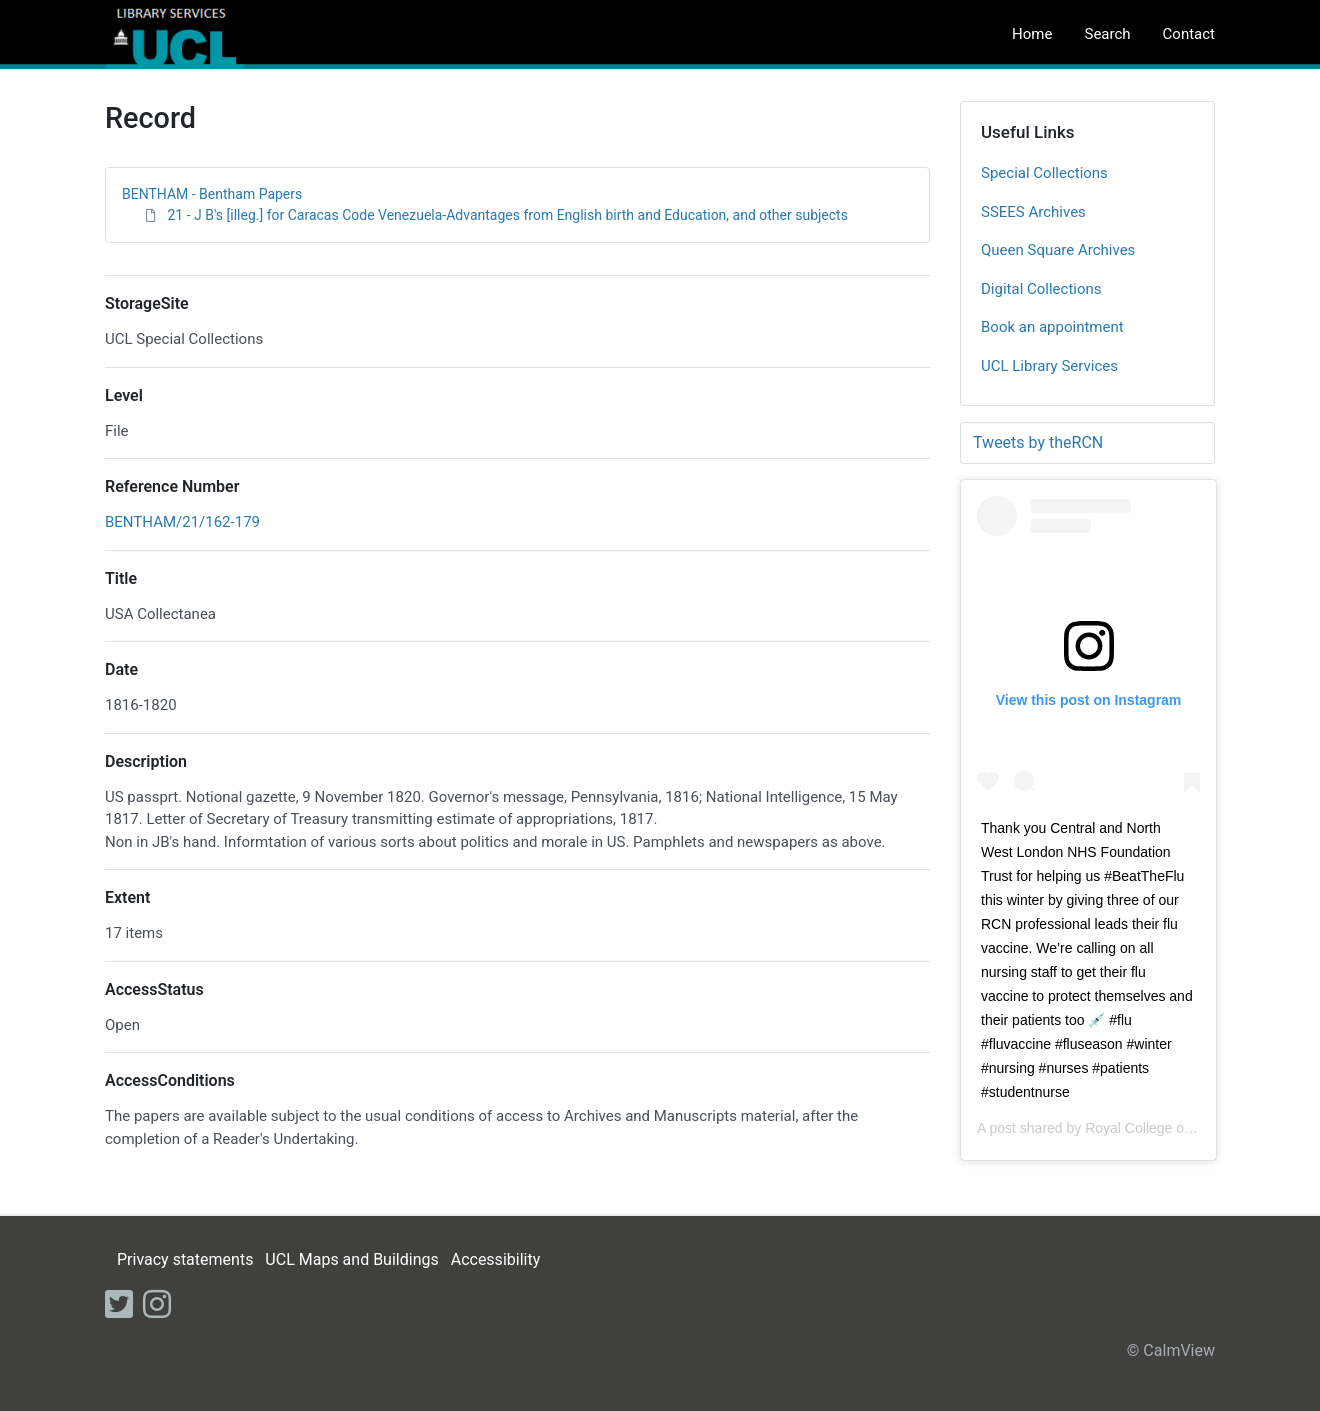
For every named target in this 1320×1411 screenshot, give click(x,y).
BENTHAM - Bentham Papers (212, 194)
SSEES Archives (1033, 212)
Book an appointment (1052, 327)
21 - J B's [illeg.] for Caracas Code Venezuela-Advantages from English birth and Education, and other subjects (507, 215)
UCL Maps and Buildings (351, 1259)
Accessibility (496, 1259)
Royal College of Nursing (1162, 1128)
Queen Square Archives (1058, 250)
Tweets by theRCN (1038, 442)
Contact (1189, 34)
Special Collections (1044, 173)
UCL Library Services (1049, 366)
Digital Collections (1041, 289)
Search (1107, 34)
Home (1032, 34)
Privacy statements (185, 1259)
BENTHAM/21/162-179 (182, 522)
